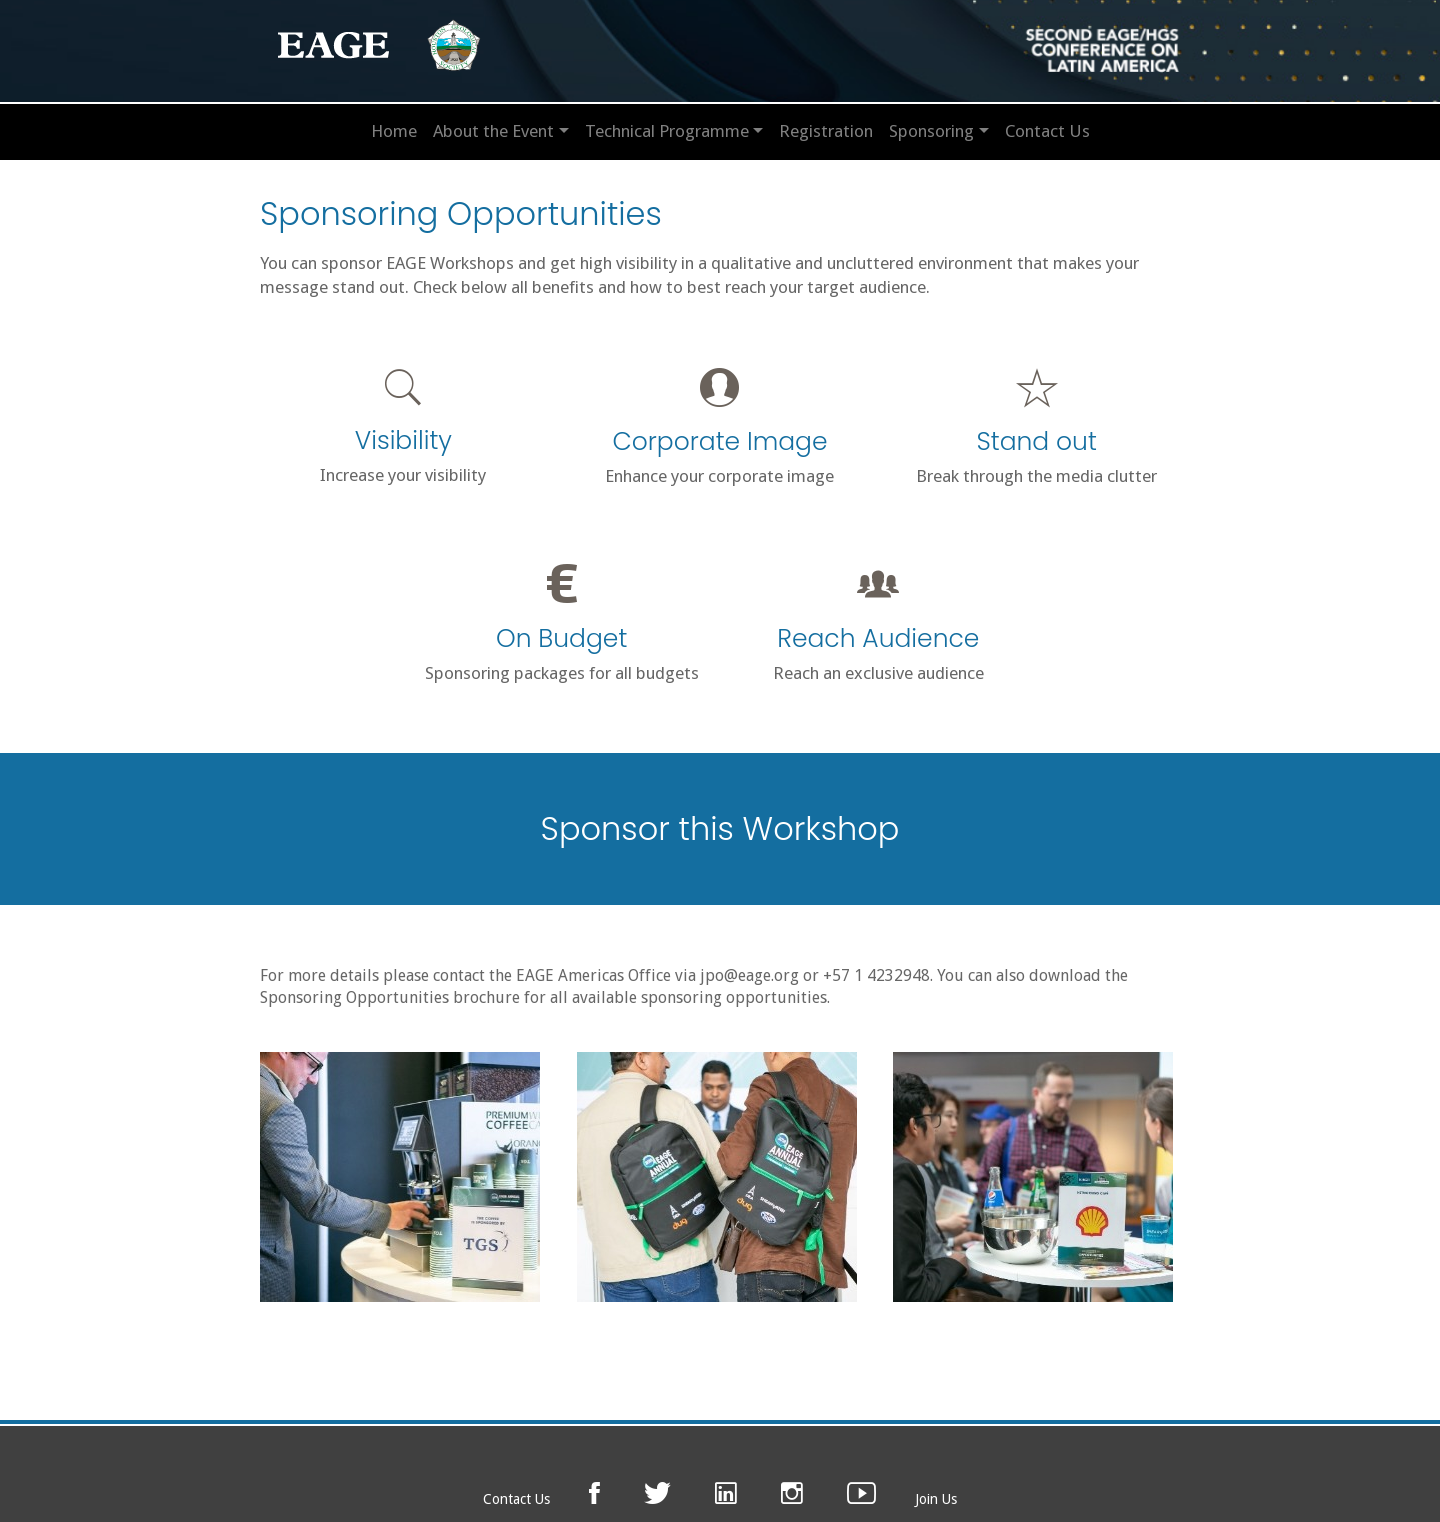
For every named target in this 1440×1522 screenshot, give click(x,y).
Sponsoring (931, 131)
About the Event (493, 131)
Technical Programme (667, 131)
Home (394, 131)
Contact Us (1047, 131)
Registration (826, 131)
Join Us (936, 1499)
